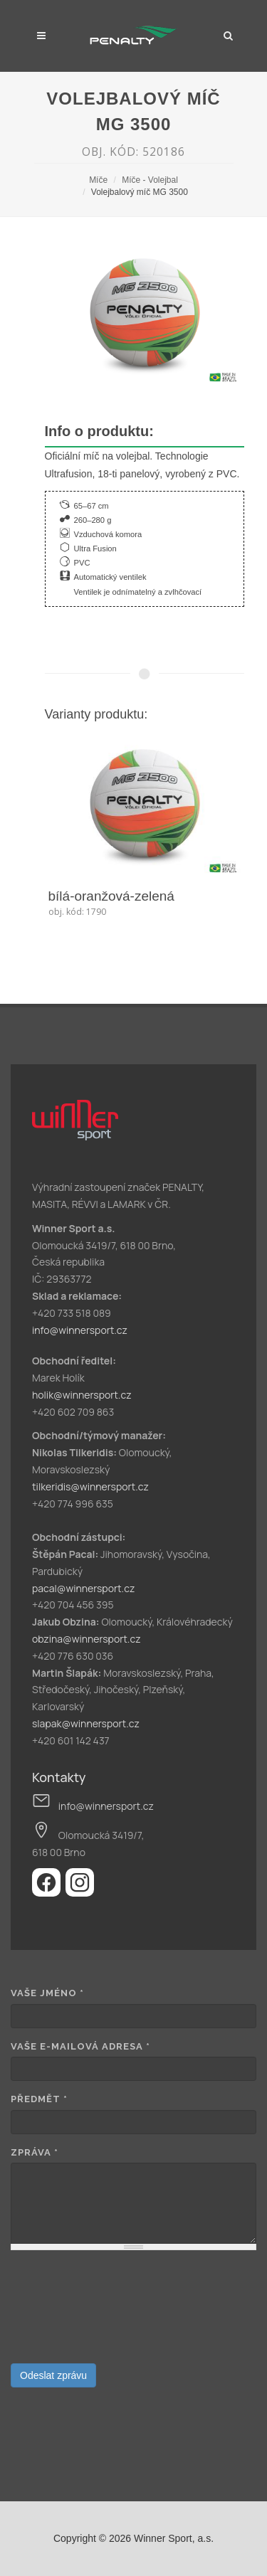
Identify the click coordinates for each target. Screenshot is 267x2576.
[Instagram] (80, 1892)
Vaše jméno (47, 1993)
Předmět (39, 2099)
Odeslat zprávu (53, 2375)
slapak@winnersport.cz (86, 1723)
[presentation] (69, 2312)
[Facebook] (49, 1892)
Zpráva (34, 2152)
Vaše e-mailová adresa (80, 2046)
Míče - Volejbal (150, 180)
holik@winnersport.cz (82, 1394)
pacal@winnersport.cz (83, 1588)
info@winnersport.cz (79, 1330)
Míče (98, 180)
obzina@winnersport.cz (86, 1638)
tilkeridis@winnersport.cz (90, 1486)
